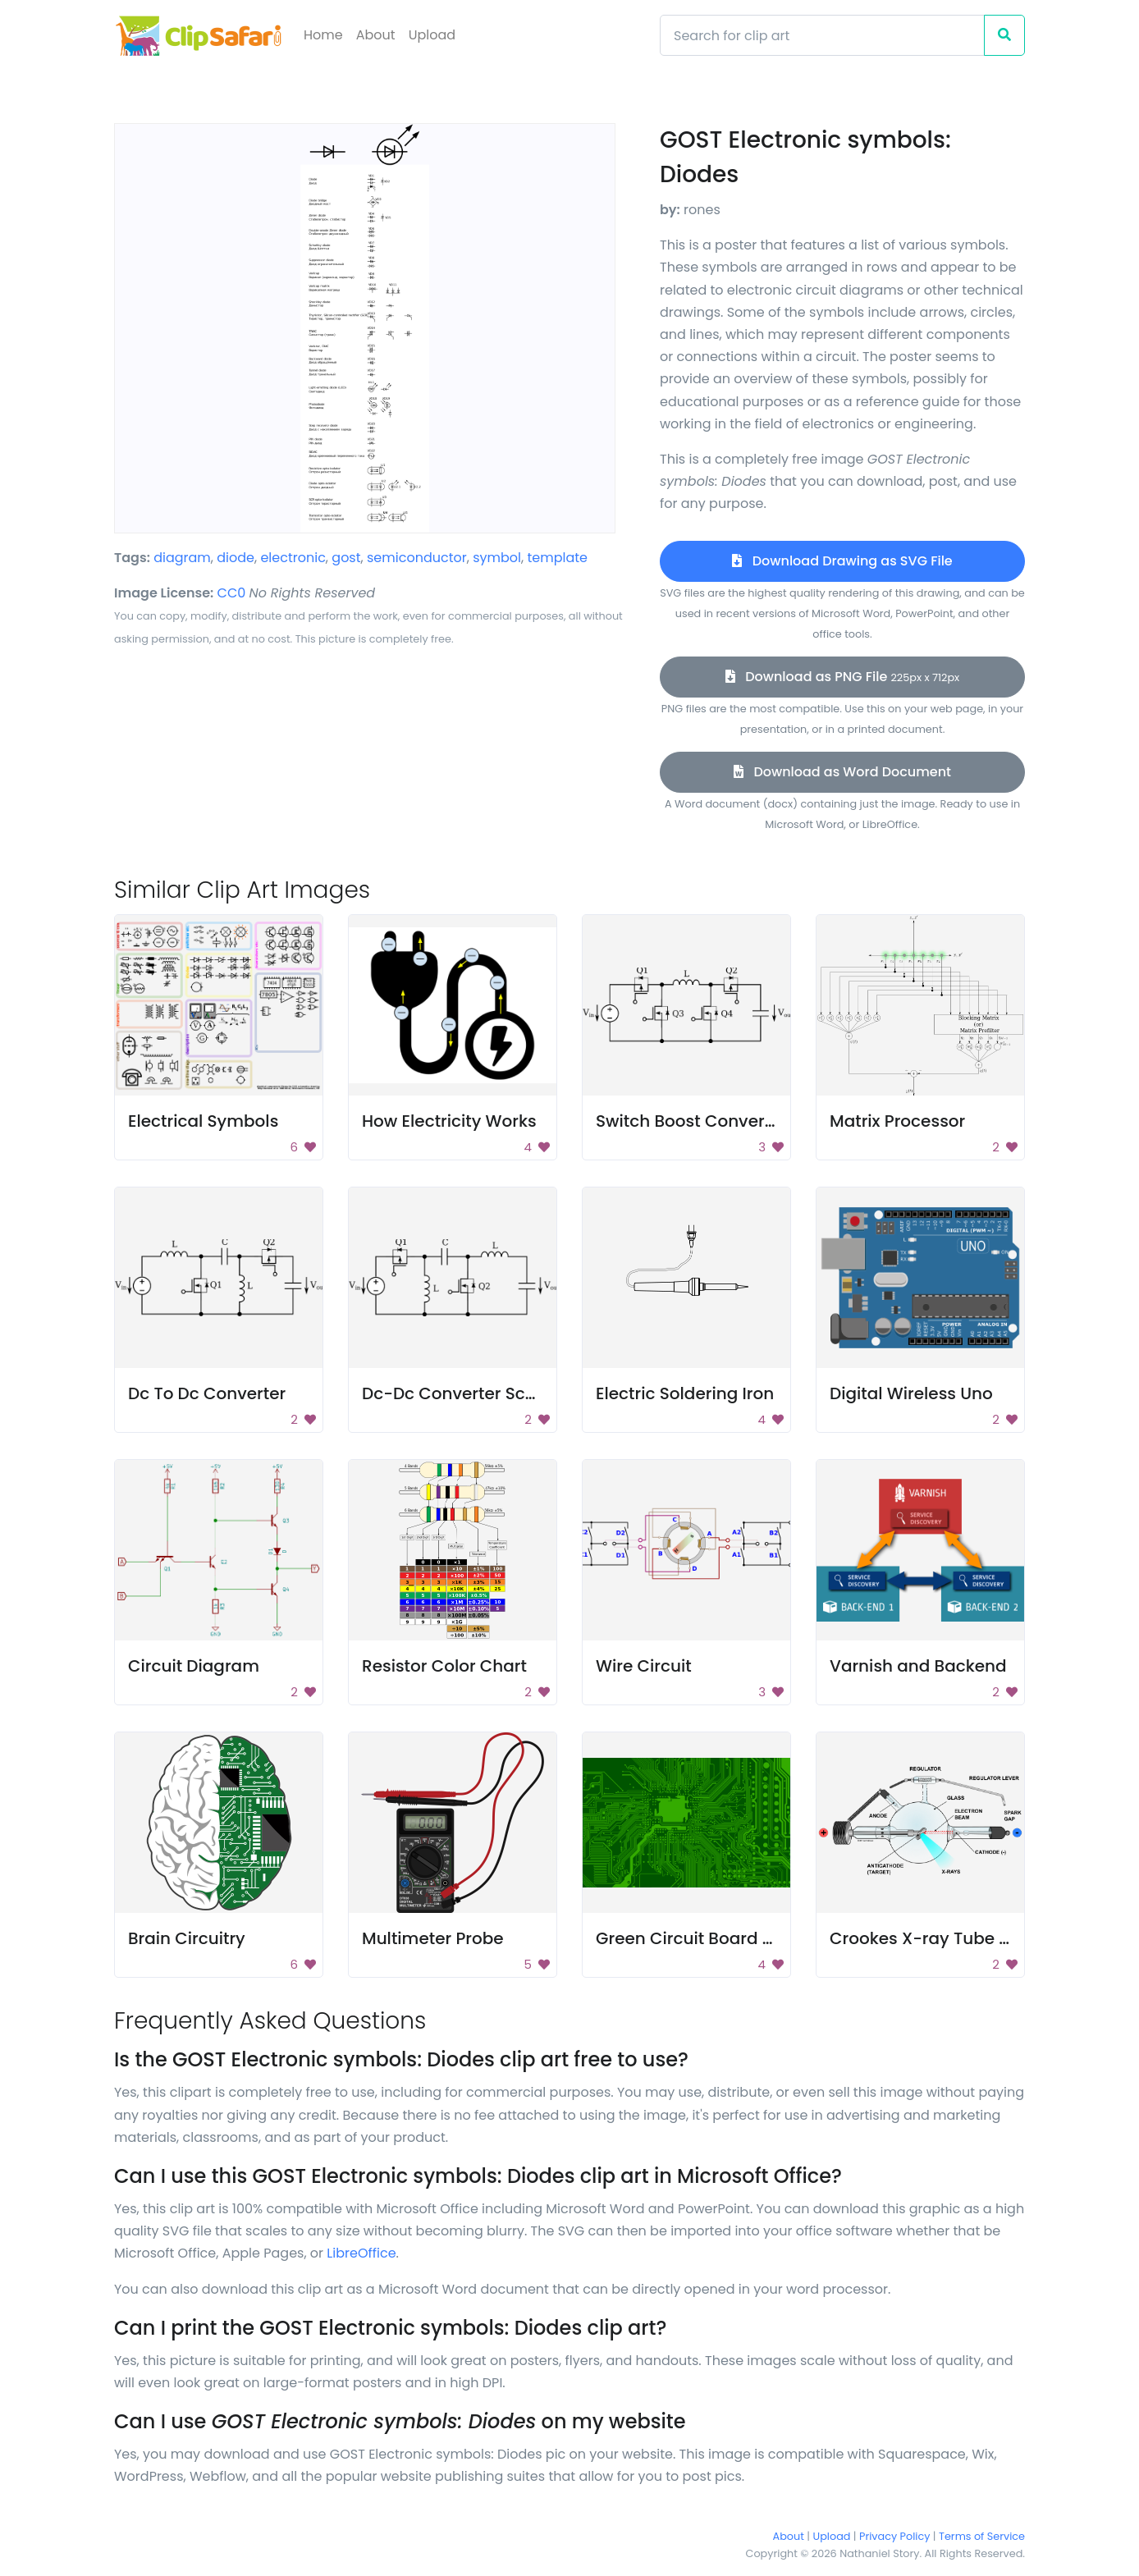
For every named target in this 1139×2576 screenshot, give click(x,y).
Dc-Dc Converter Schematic (478, 1393)
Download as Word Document (842, 771)
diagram (182, 557)
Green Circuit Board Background (729, 1938)
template (557, 557)
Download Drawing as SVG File (842, 560)
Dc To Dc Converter (207, 1393)
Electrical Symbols (203, 1121)
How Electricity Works (449, 1121)
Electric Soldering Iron (685, 1393)
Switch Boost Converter (691, 1121)
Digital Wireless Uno (911, 1393)
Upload (432, 34)
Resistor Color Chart (444, 1665)
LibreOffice (361, 2253)
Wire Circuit (644, 1665)
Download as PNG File (842, 676)
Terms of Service (982, 2536)
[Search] (822, 35)
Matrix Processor (897, 1121)
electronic (292, 557)
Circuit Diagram (193, 1665)
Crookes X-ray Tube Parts (935, 1938)
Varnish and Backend (918, 1665)
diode (235, 557)
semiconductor (417, 557)
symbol (497, 557)
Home (323, 34)
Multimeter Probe (433, 1938)
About (376, 34)
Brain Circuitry (186, 1938)
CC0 (231, 592)
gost (346, 557)
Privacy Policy (894, 2536)
